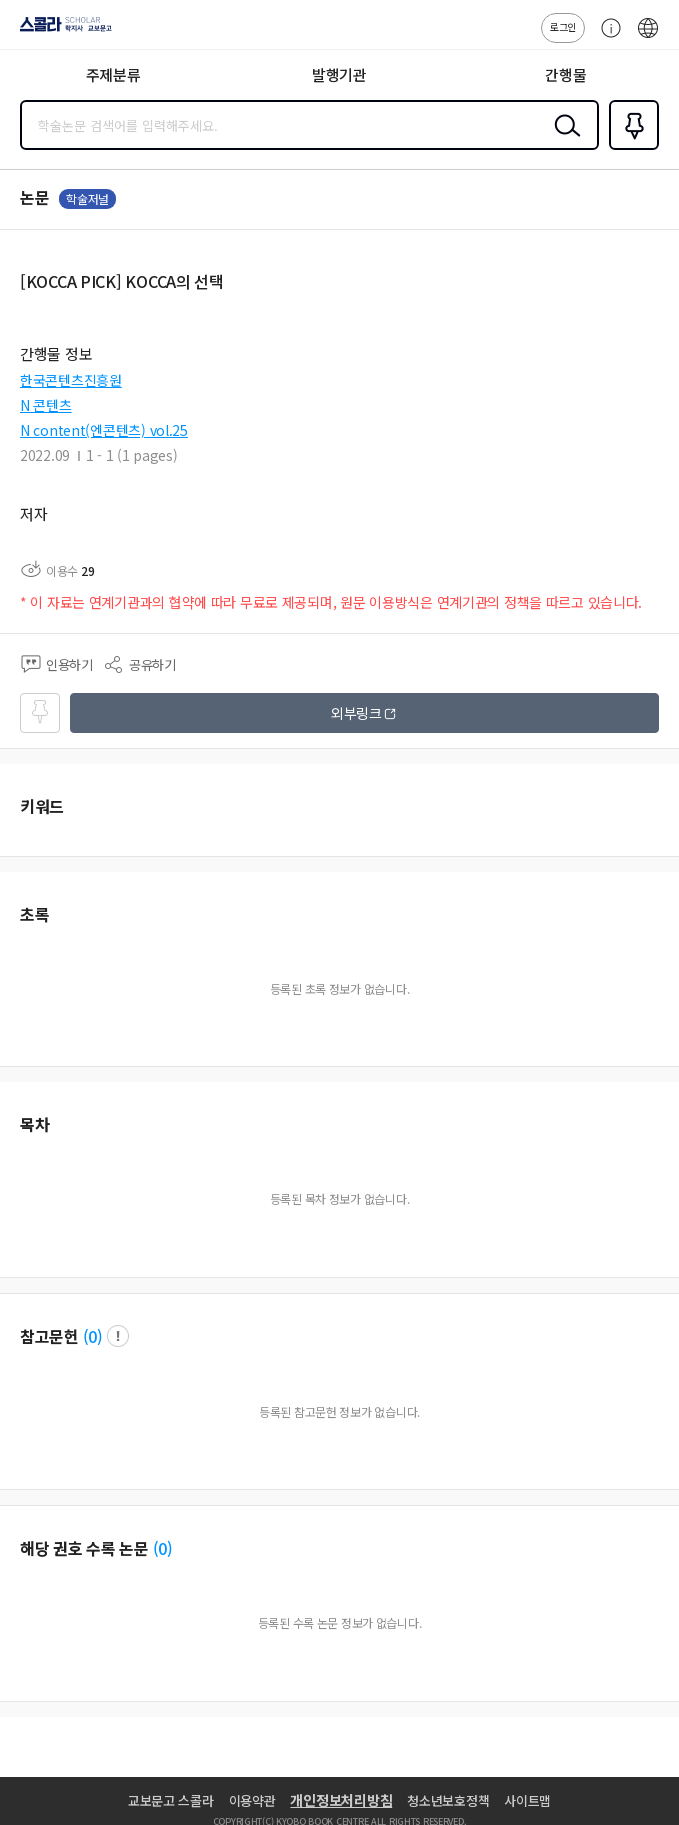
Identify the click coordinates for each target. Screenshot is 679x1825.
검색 (563, 141)
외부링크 (356, 713)
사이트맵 (527, 1800)
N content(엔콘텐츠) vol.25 (104, 430)
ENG (648, 38)
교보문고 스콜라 (171, 1800)
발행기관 (339, 74)
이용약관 (252, 1800)
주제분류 (113, 74)
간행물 (565, 74)
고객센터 (606, 38)
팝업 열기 (118, 1336)
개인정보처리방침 (341, 1800)
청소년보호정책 (448, 1800)
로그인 (563, 26)
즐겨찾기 (630, 148)
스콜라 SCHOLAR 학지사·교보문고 (60, 31)
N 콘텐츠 (46, 405)
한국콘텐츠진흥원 (71, 380)
